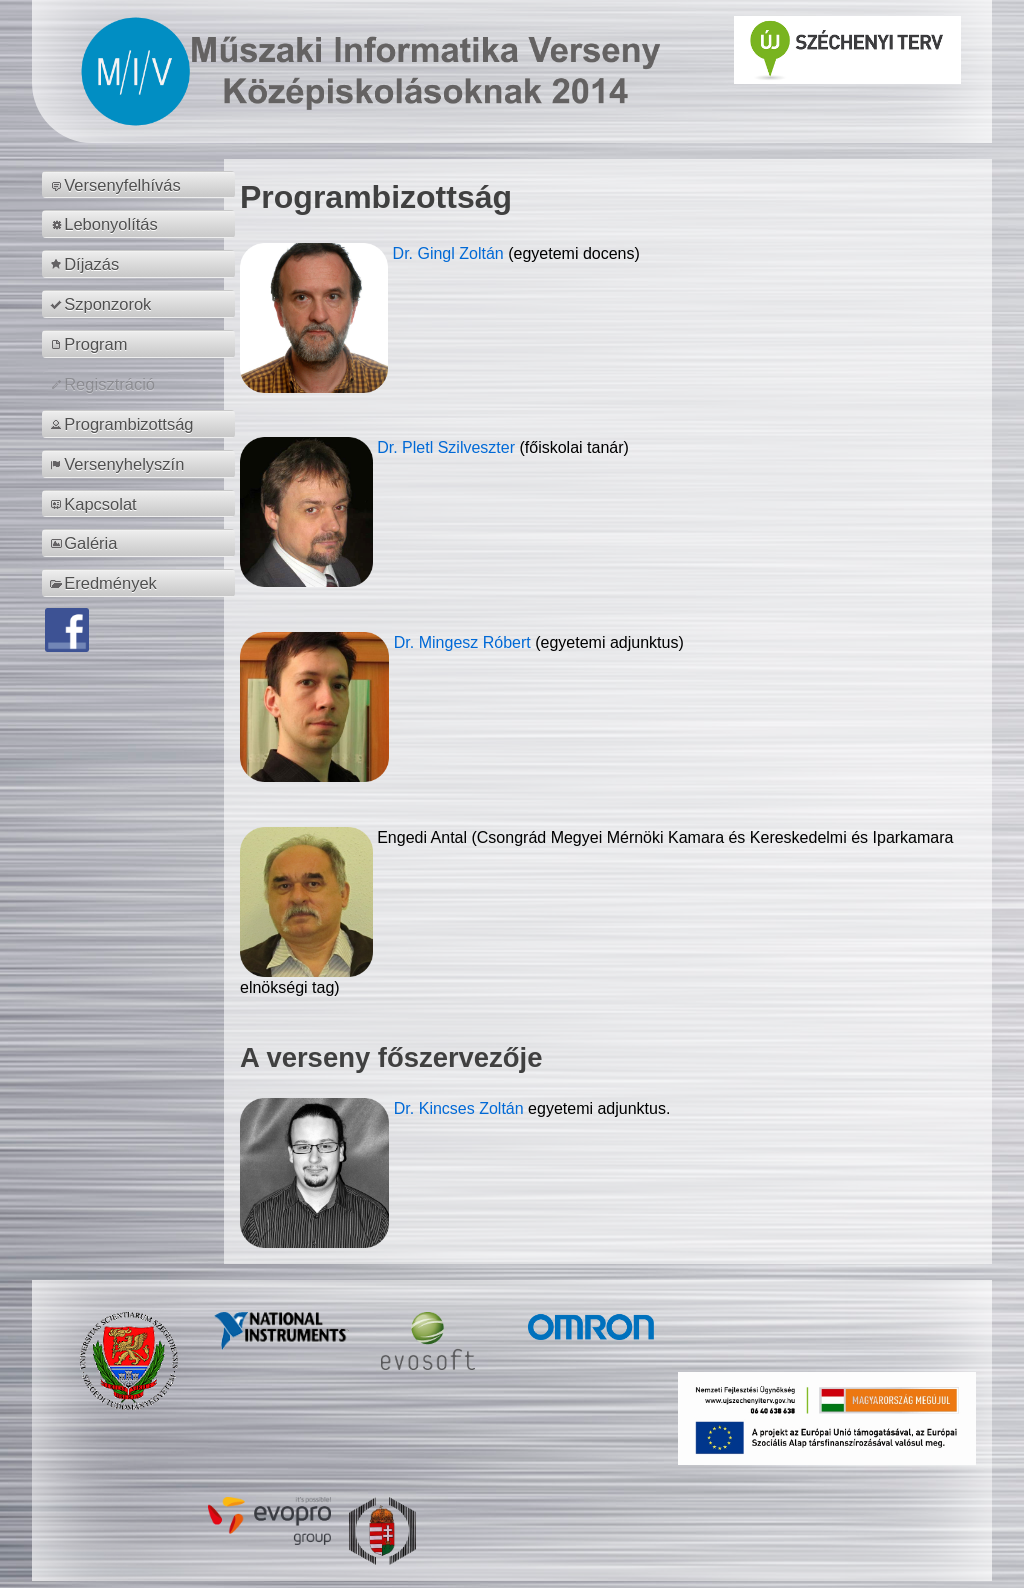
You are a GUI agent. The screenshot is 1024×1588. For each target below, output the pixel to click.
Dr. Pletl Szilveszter (448, 447)
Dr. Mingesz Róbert (464, 642)
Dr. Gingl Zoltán (451, 253)
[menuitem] (141, 185)
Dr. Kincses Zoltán (459, 1108)
